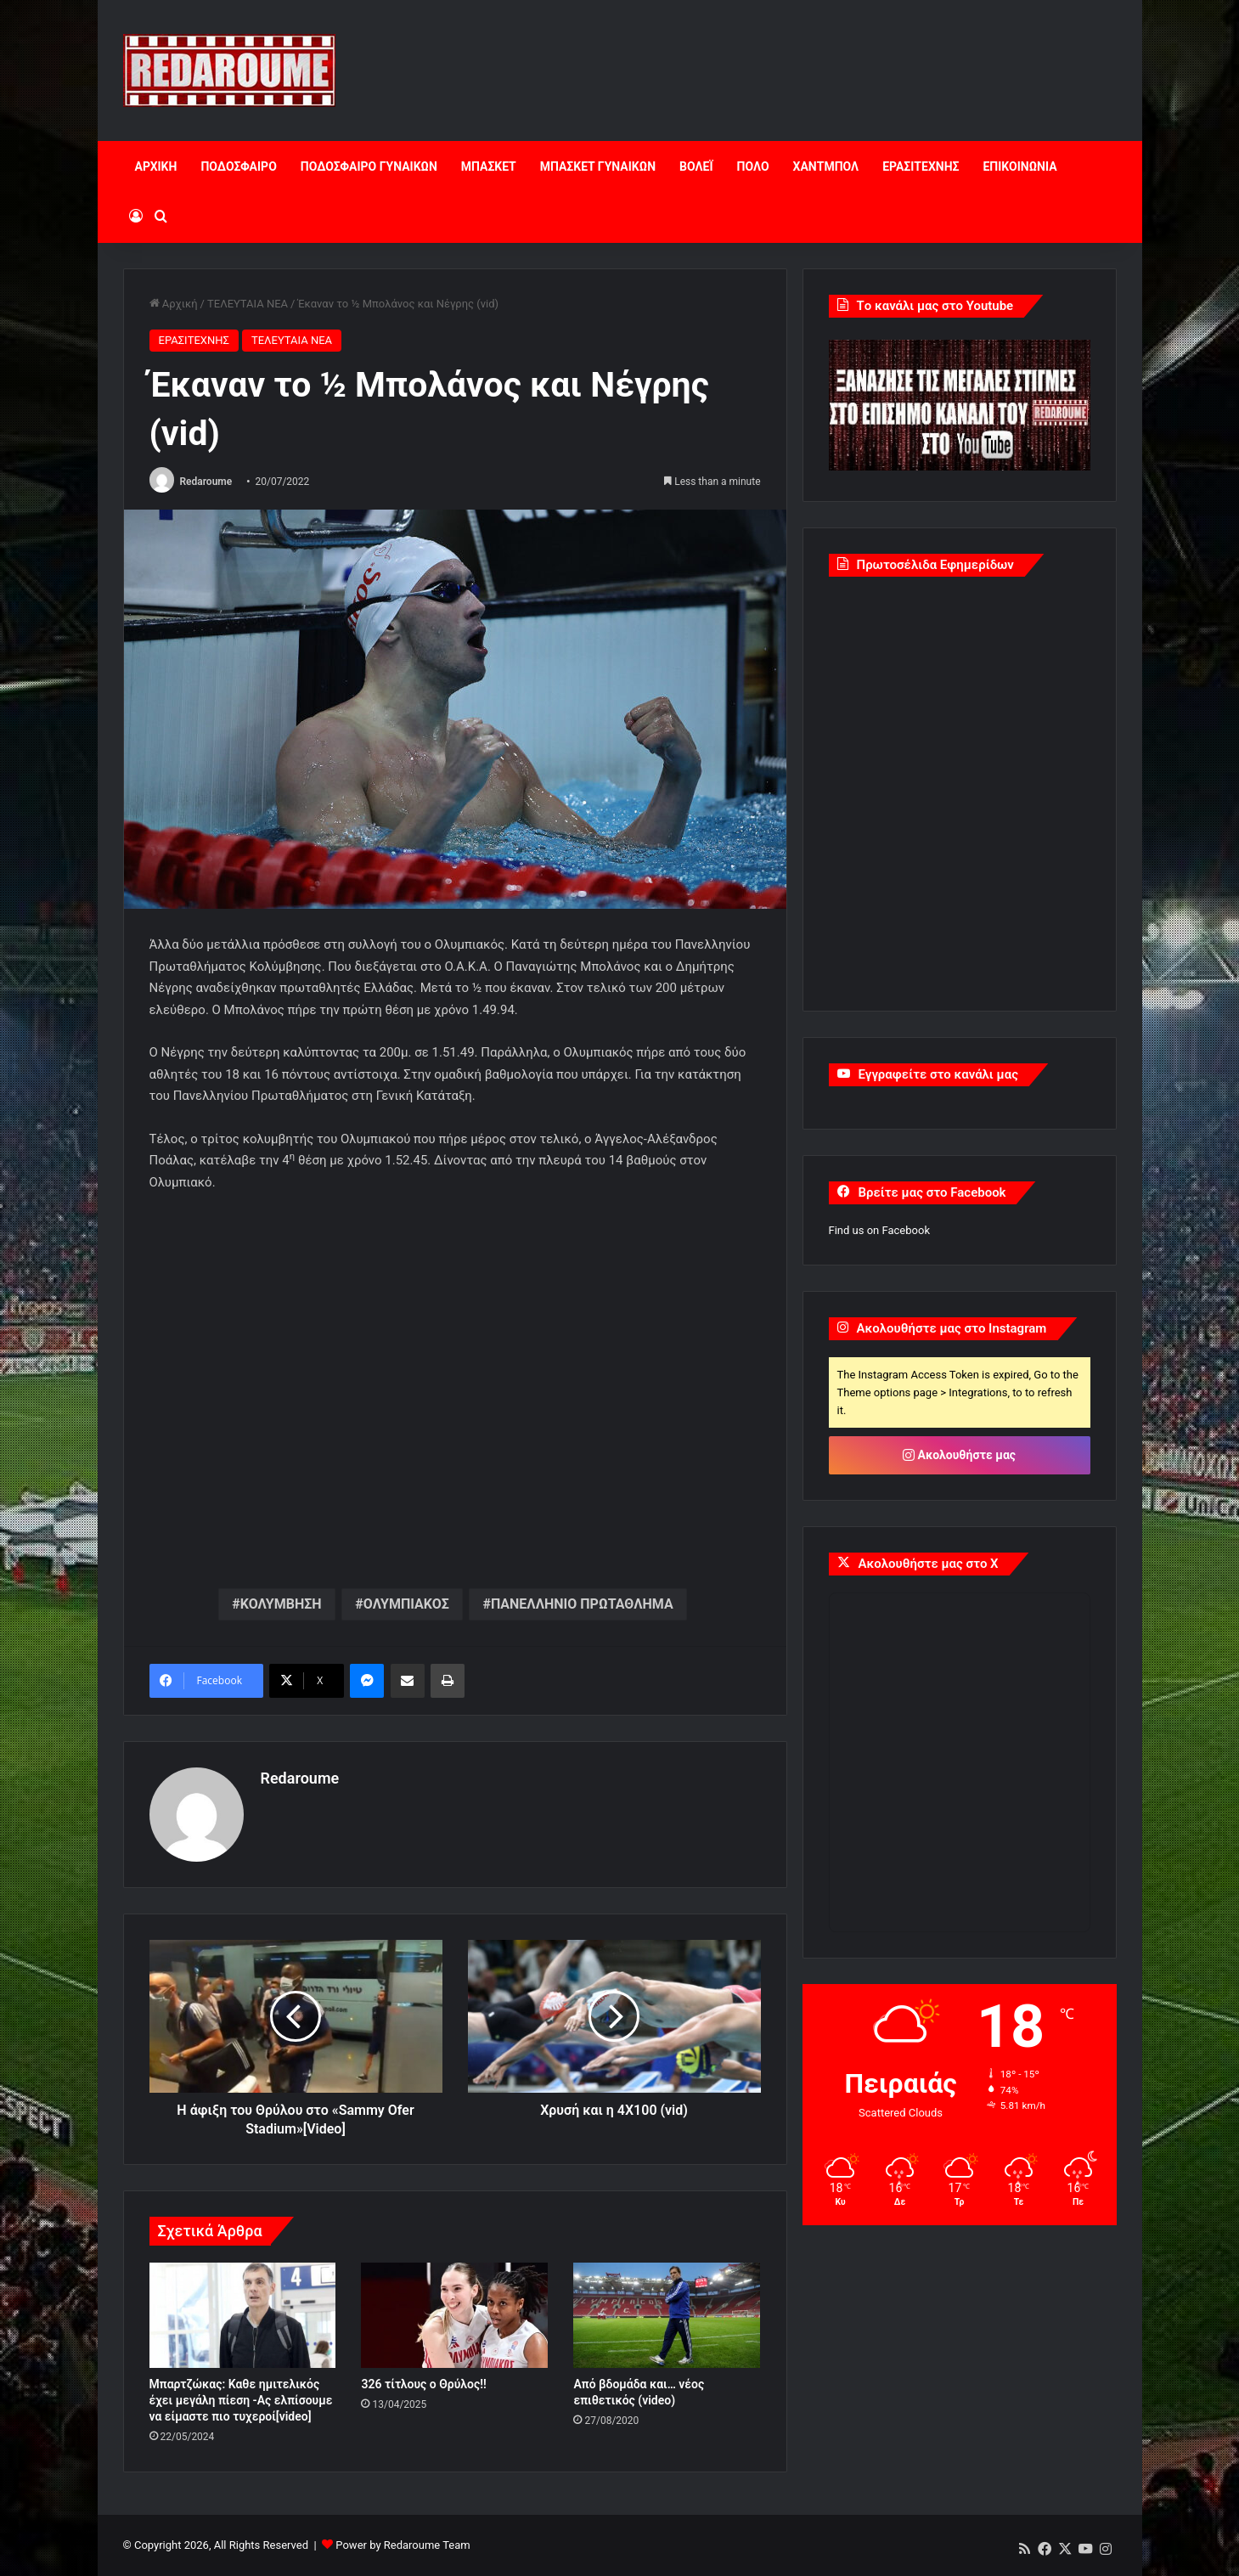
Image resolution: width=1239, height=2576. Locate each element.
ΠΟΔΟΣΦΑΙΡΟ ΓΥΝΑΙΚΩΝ (369, 166)
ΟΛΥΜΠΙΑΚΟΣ (406, 1604)
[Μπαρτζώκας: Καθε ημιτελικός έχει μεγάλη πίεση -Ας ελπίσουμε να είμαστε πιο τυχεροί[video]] (242, 2315)
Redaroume (205, 482)
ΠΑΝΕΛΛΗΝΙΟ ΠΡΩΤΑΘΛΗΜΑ (582, 1604)
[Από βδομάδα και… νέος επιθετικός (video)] (666, 2315)
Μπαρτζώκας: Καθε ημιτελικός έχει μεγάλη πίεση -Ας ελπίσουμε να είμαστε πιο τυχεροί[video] (241, 2400)
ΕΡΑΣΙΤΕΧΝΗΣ (920, 166)
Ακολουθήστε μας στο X (929, 1563)
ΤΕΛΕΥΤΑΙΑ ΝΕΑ (247, 303)
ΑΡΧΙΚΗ (156, 166)
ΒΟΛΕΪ (695, 166)
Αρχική (173, 303)
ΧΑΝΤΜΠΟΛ (826, 166)
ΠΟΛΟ (753, 166)
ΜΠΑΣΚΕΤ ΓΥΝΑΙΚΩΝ (598, 166)
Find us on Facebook (879, 1230)
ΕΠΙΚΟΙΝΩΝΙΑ (1019, 166)
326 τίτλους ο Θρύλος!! (423, 2384)
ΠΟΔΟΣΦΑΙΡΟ (238, 166)
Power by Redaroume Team (402, 2545)
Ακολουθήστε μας (959, 1455)
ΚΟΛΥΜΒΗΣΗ (281, 1604)
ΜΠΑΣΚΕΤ (488, 166)
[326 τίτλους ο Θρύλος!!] (454, 2315)
